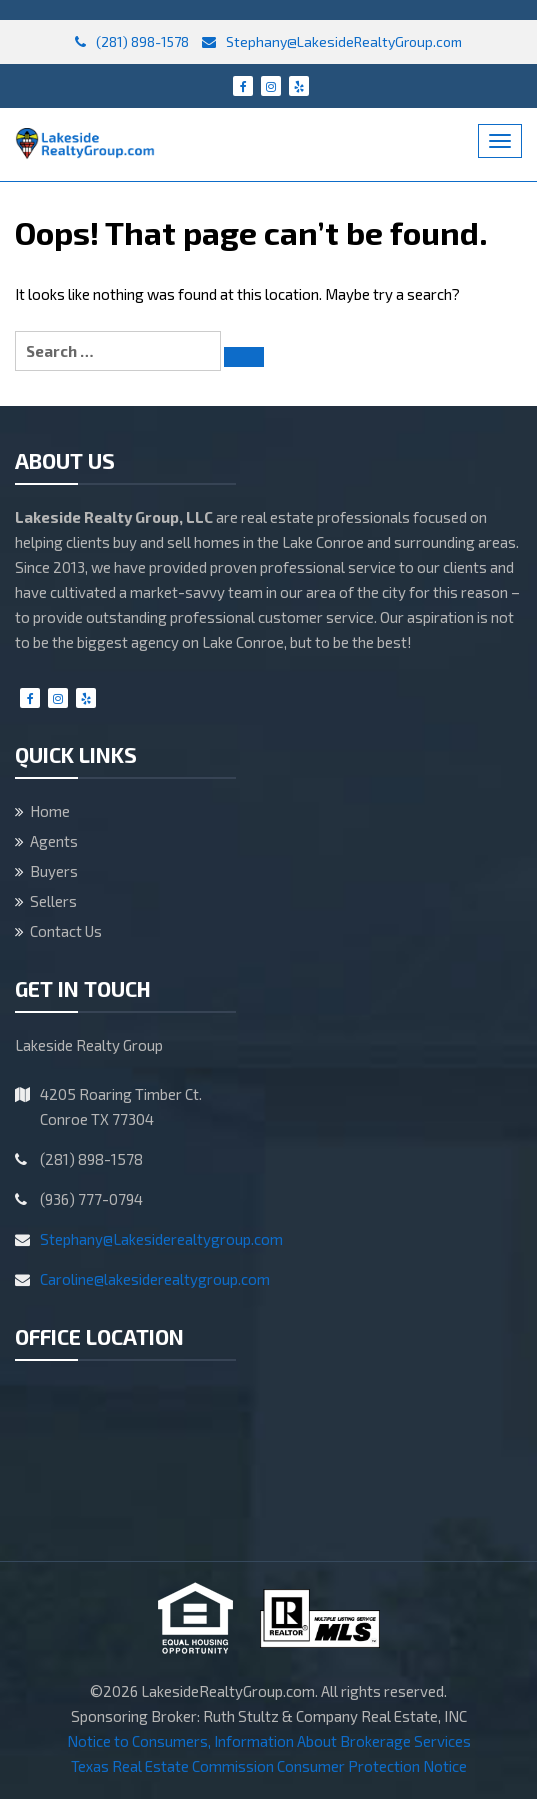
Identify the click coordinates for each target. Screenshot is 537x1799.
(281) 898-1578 (132, 41)
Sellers (53, 901)
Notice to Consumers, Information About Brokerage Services (269, 1741)
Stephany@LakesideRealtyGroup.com (332, 41)
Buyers (54, 871)
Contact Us (66, 931)
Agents (54, 841)
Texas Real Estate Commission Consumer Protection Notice (269, 1766)
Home (50, 811)
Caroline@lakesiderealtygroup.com (155, 1279)
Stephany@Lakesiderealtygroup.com (161, 1239)
